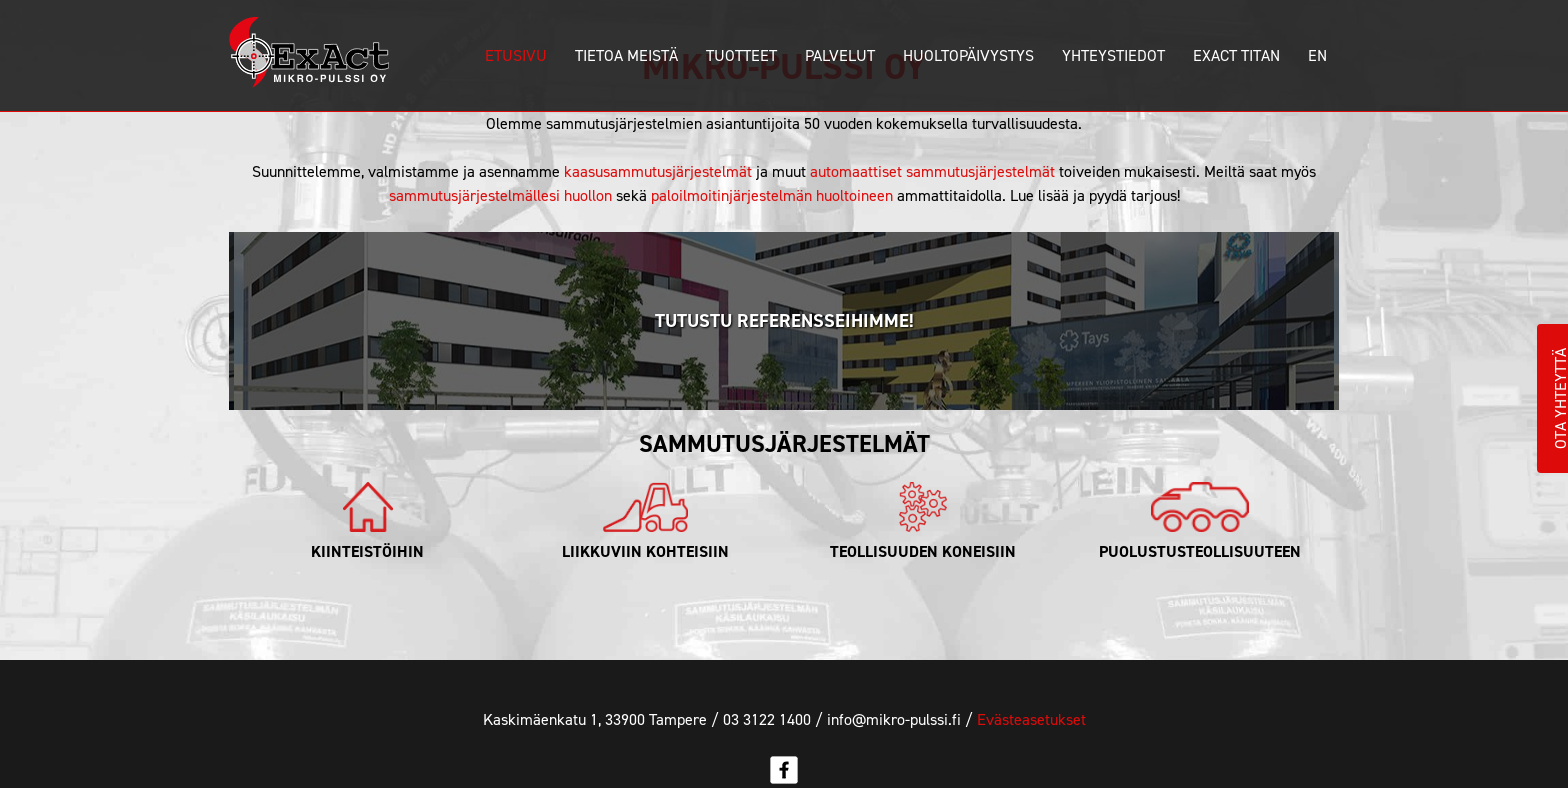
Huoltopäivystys (968, 55)
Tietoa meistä (626, 55)
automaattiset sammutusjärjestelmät (932, 171)
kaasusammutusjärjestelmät (658, 171)
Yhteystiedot (1113, 55)
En (1317, 55)
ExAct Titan (1236, 55)
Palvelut (840, 55)
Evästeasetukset (1031, 719)
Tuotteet (741, 55)
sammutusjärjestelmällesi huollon (500, 195)
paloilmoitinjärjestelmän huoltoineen (772, 195)
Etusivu (516, 55)
